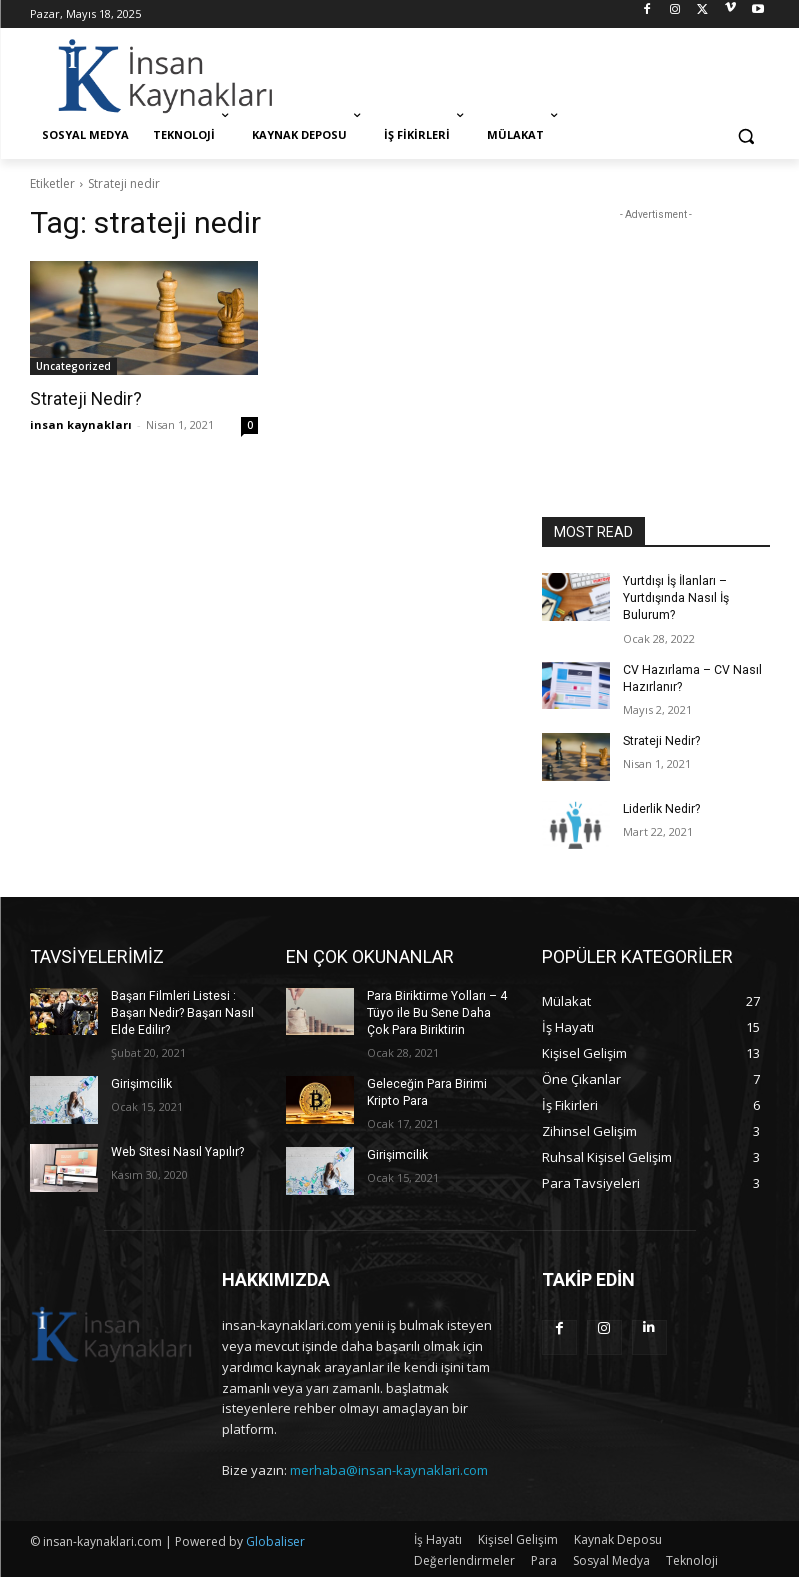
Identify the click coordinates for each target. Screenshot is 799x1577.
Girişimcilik (141, 1081)
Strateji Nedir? (83, 399)
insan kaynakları (81, 423)
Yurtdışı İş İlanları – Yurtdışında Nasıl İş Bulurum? (675, 598)
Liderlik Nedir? (661, 807)
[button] (746, 135)
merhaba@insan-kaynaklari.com (389, 1469)
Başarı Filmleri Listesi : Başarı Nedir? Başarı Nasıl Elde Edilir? (181, 1011)
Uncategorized (73, 366)
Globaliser (275, 1539)
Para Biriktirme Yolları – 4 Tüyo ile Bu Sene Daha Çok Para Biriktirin (436, 1011)
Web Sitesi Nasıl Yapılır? (176, 1149)
